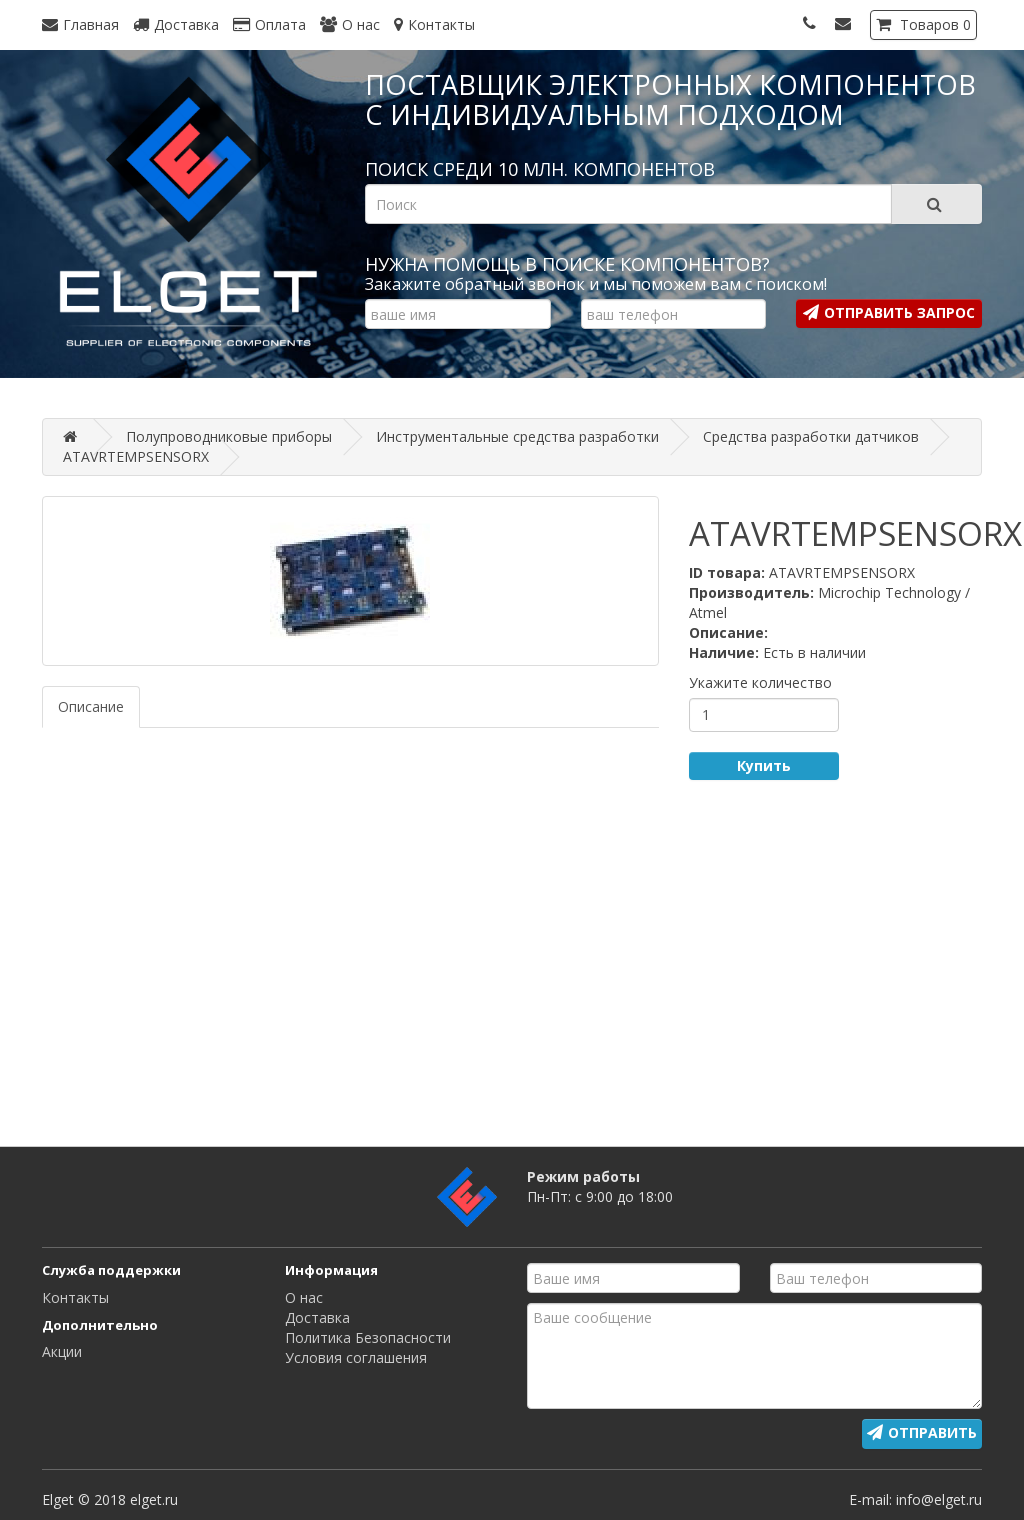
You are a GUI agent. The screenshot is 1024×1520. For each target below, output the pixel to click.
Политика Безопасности (368, 1337)
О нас (304, 1297)
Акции (62, 1351)
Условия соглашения (356, 1357)
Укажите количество (760, 682)
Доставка (317, 1317)
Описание (91, 706)
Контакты (75, 1297)
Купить (764, 765)
